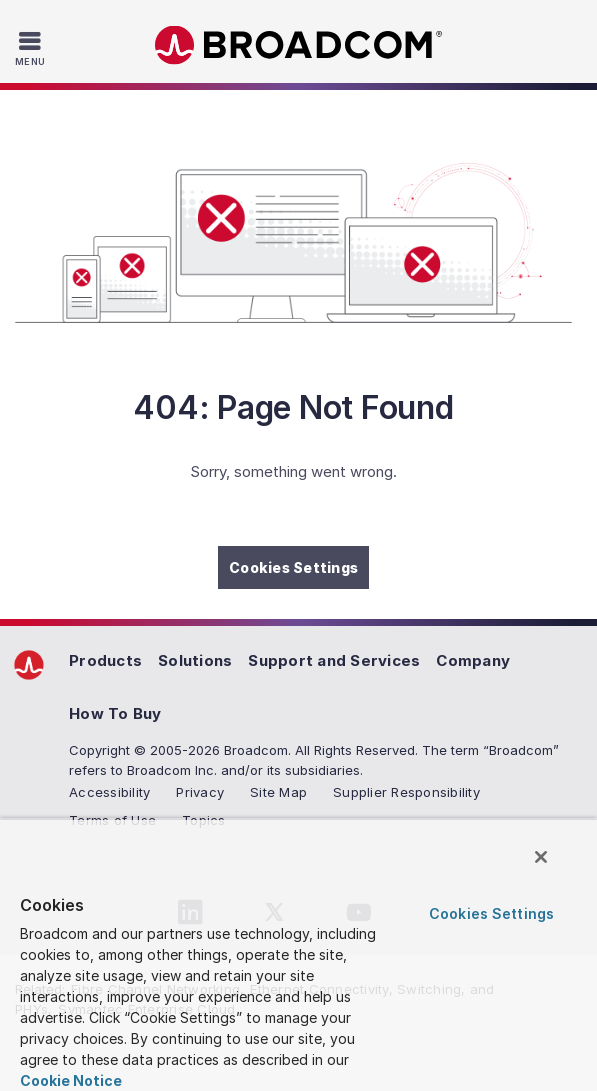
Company (473, 660)
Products (105, 660)
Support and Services (334, 660)
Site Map (278, 792)
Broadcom (299, 45)
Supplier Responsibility (406, 792)
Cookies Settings (293, 567)
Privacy (200, 792)
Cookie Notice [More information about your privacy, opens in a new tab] (71, 1080)
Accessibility (109, 792)
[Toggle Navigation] (32, 48)
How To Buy (115, 713)
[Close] (541, 857)
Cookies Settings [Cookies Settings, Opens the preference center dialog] (491, 913)
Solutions (195, 660)
